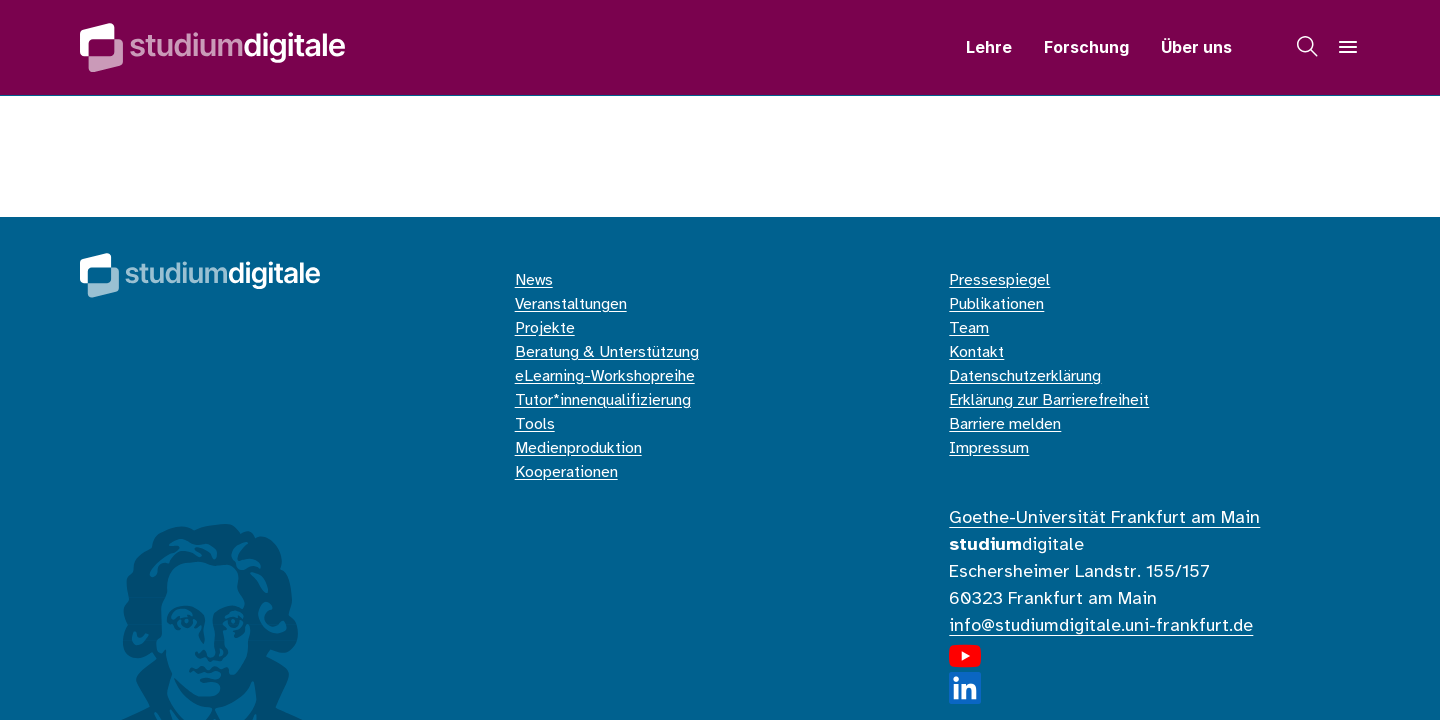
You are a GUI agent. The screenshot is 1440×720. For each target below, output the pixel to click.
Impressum (989, 448)
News (534, 280)
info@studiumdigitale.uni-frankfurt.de (1101, 626)
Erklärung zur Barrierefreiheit (1049, 400)
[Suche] (1308, 47)
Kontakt (976, 352)
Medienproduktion (578, 448)
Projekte (545, 328)
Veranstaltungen (571, 304)
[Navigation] (1348, 47)
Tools (535, 424)
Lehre (989, 47)
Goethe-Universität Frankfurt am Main (1104, 518)
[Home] (212, 47)
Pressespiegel (999, 280)
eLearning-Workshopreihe (605, 376)
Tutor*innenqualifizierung (603, 400)
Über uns (1196, 47)
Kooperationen (566, 472)
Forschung (1086, 47)
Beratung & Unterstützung (607, 352)
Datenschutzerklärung (1025, 376)
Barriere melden (1005, 424)
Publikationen (996, 304)
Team (969, 328)
